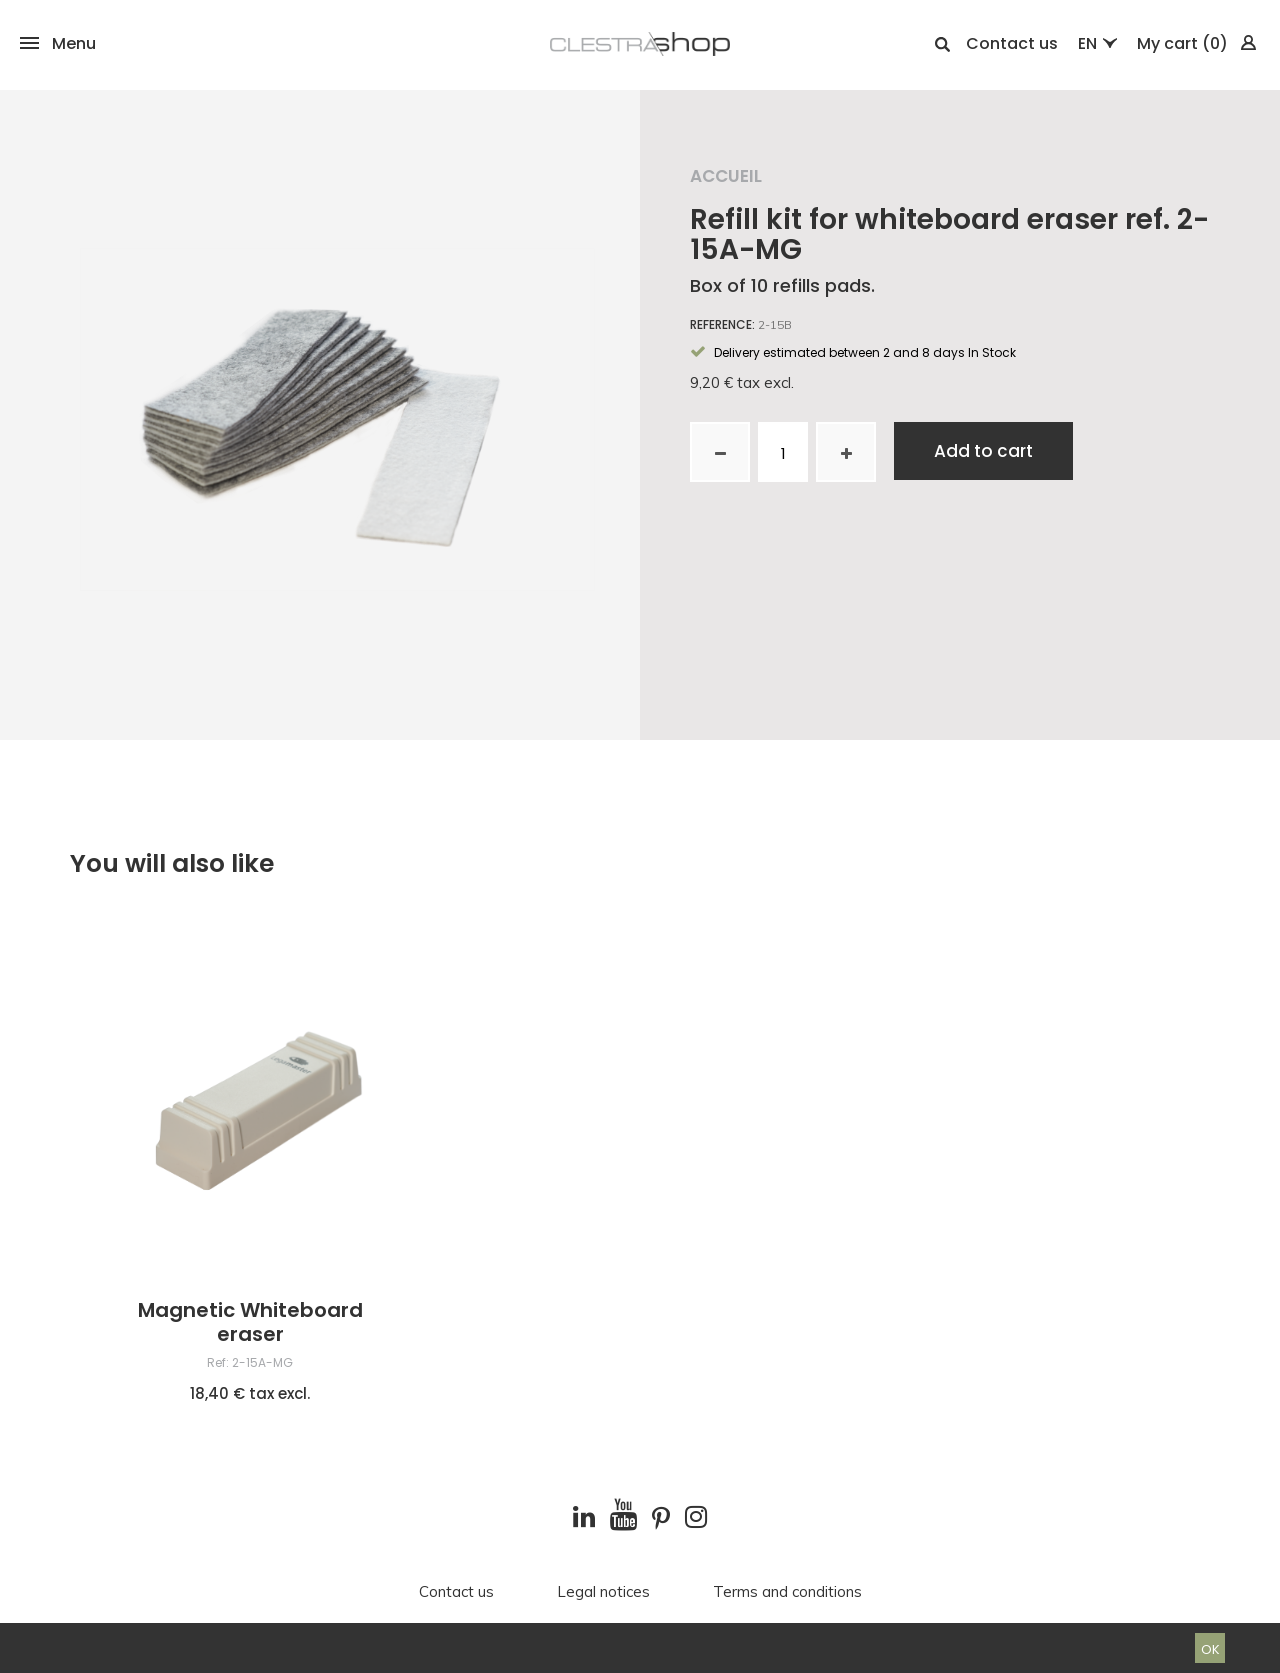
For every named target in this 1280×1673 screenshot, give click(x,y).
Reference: (722, 325)
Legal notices (603, 1592)
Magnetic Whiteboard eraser (250, 1322)
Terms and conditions (787, 1592)
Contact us (1012, 43)
